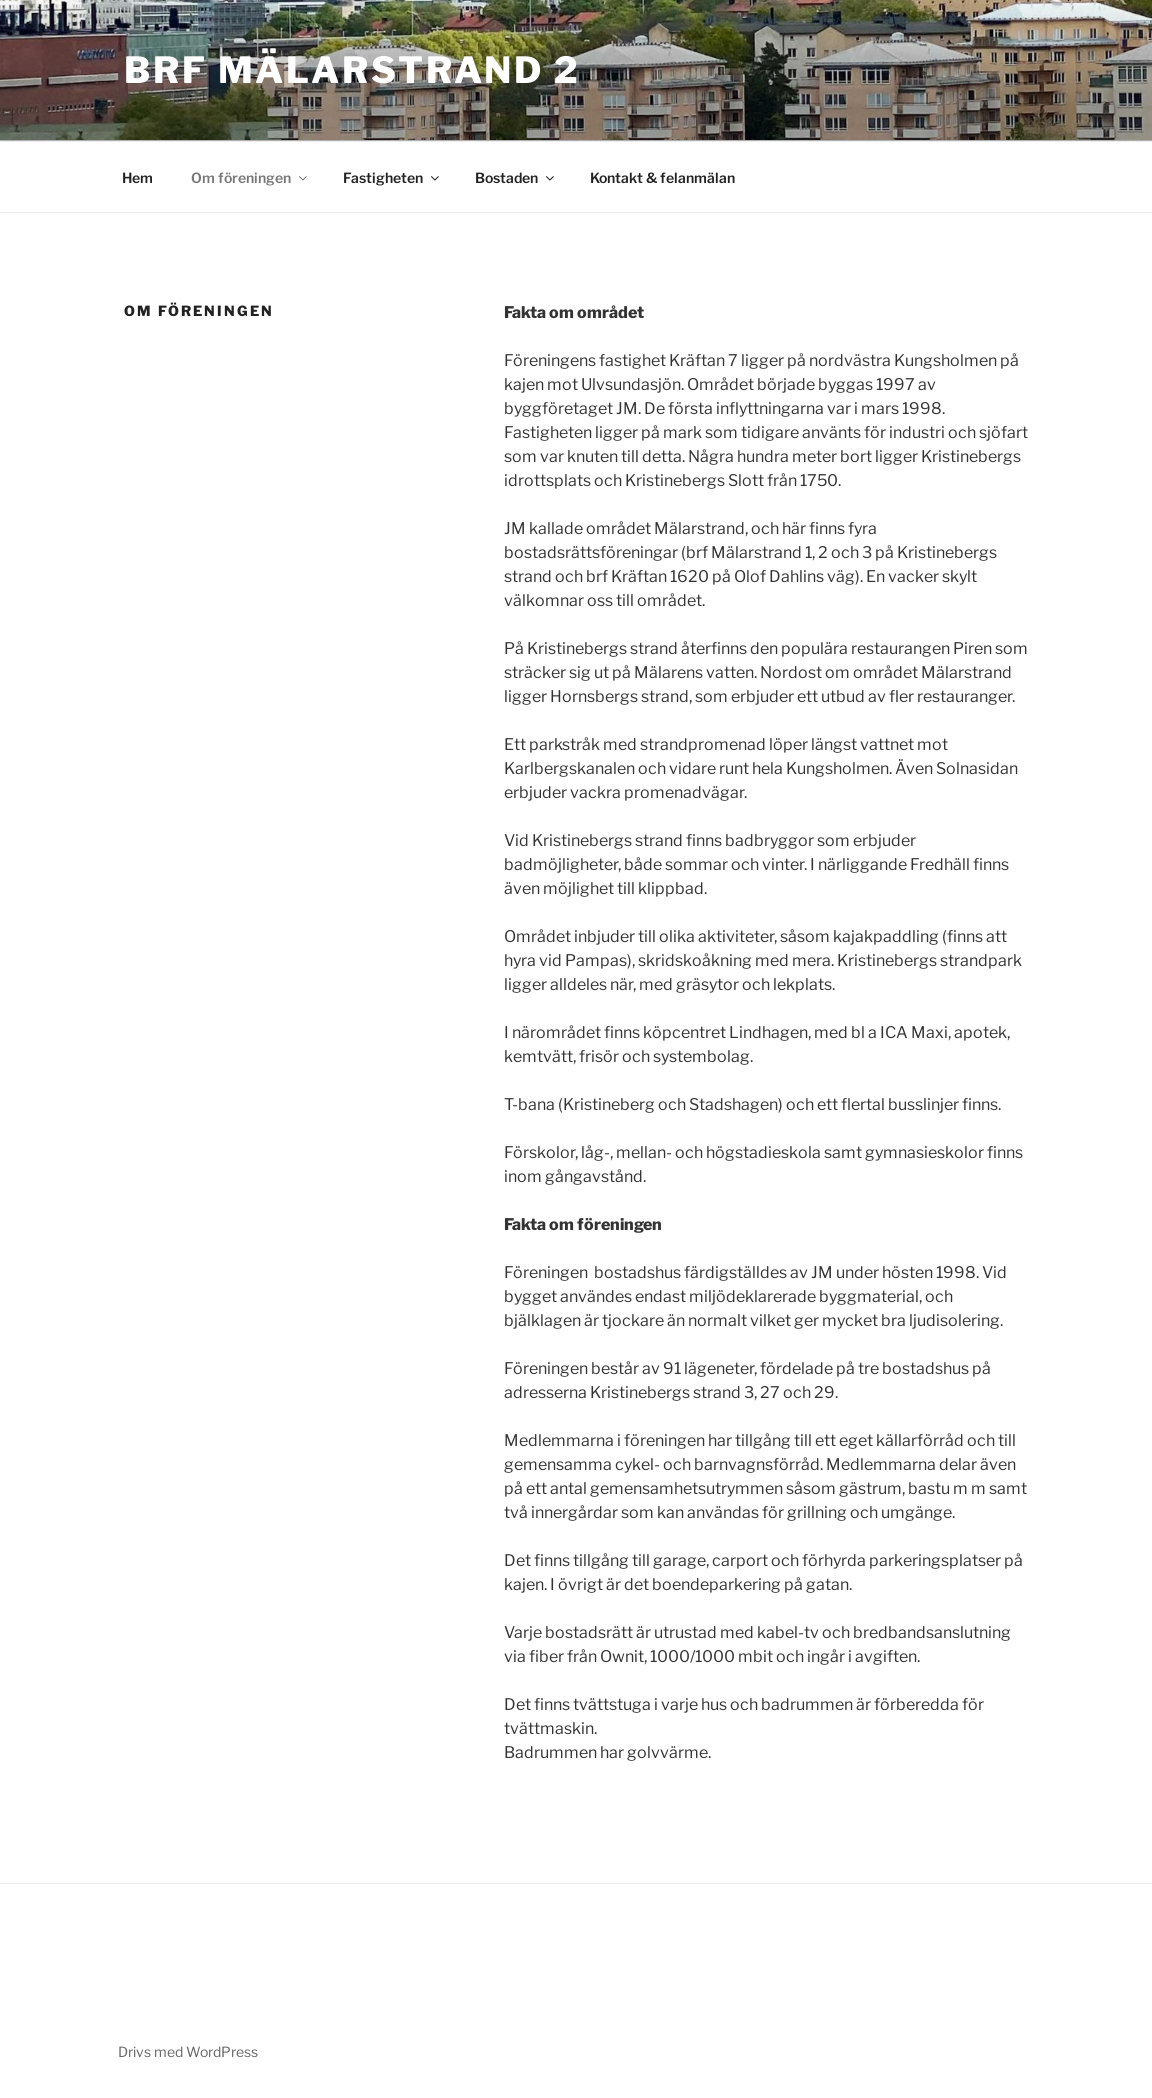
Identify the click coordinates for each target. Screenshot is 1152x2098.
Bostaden (516, 177)
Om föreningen (250, 177)
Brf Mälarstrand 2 (352, 70)
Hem (137, 177)
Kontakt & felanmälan (662, 177)
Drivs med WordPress (188, 2051)
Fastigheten (392, 177)
